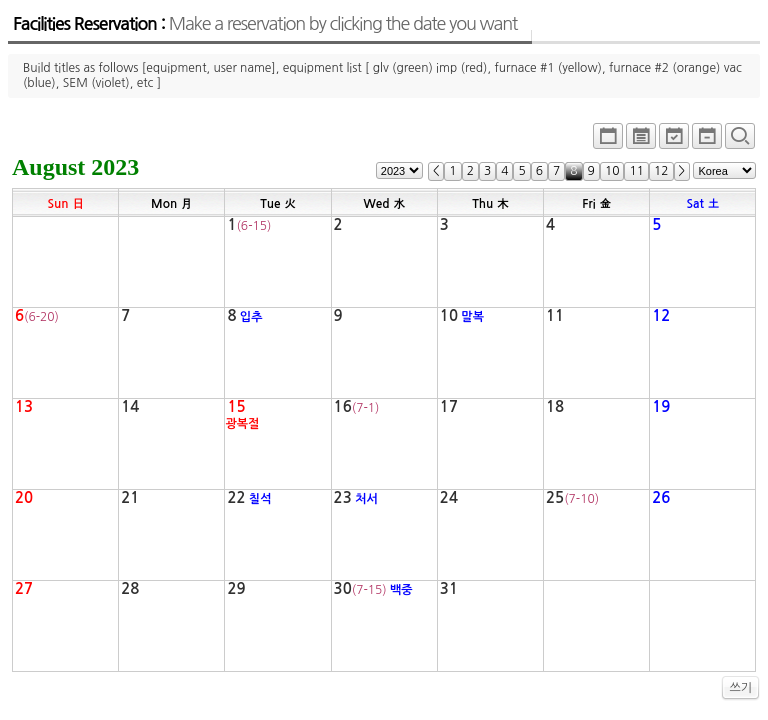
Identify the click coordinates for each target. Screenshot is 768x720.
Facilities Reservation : (265, 24)
